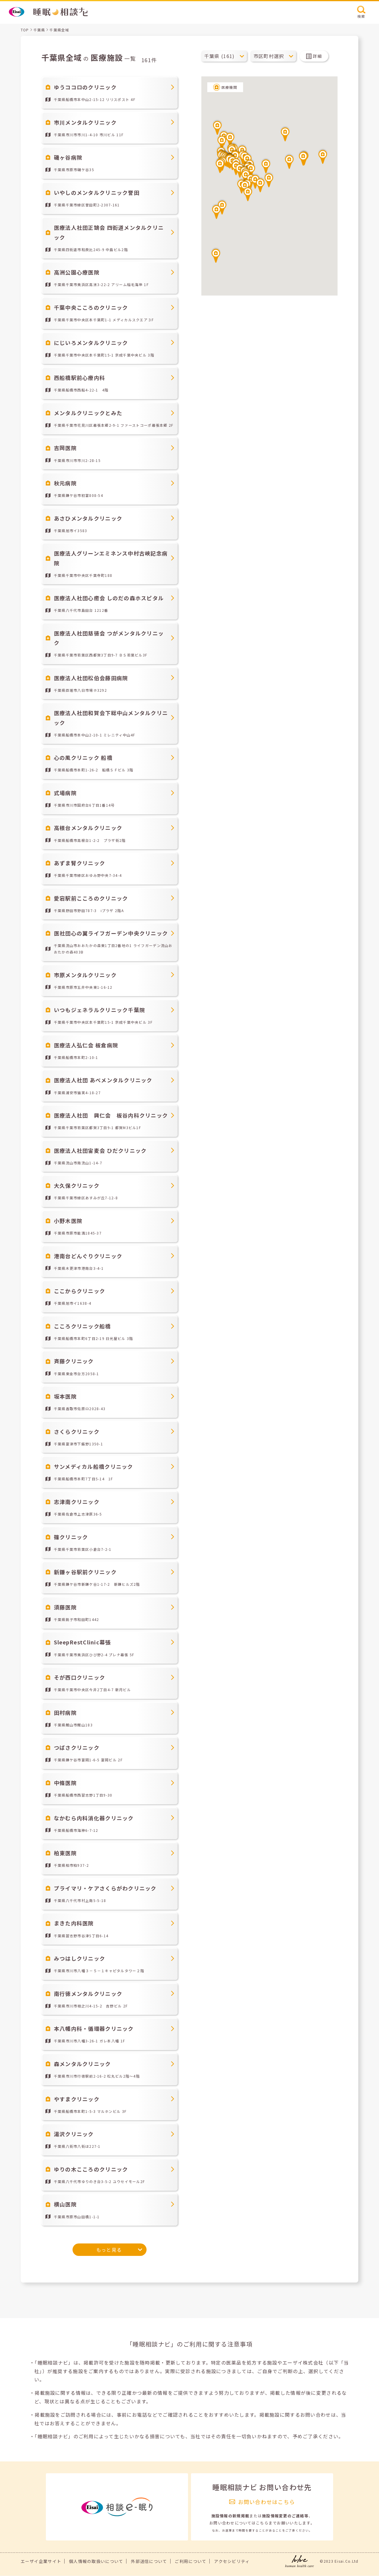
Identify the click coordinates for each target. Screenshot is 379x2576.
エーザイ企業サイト (41, 2561)
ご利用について (190, 2561)
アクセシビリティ (232, 2561)
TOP (25, 29)
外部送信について (149, 2561)
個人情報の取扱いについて (96, 2561)
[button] (247, 193)
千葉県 (39, 29)
